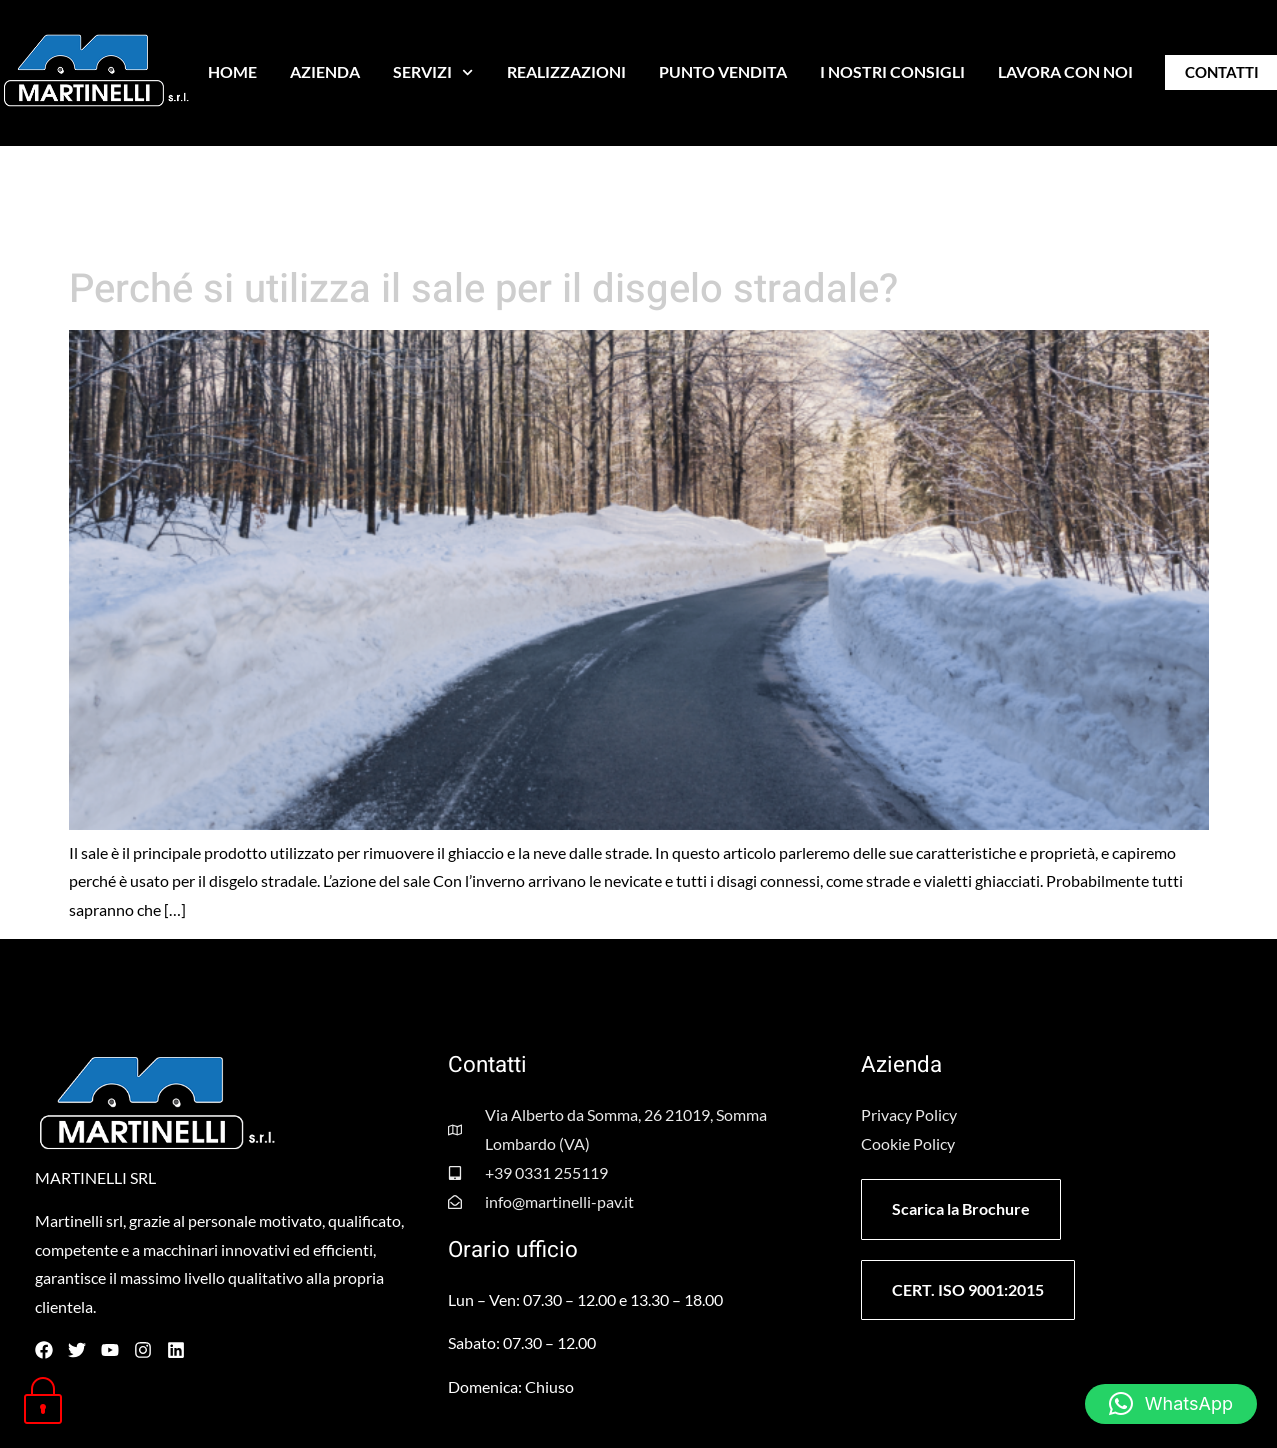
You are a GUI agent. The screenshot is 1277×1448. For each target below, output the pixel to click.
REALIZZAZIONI (566, 71)
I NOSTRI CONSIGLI (892, 71)
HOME (232, 71)
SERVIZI (433, 72)
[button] (1171, 1404)
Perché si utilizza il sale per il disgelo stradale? (483, 289)
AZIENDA (325, 71)
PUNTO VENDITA (723, 71)
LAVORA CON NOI (1065, 71)
